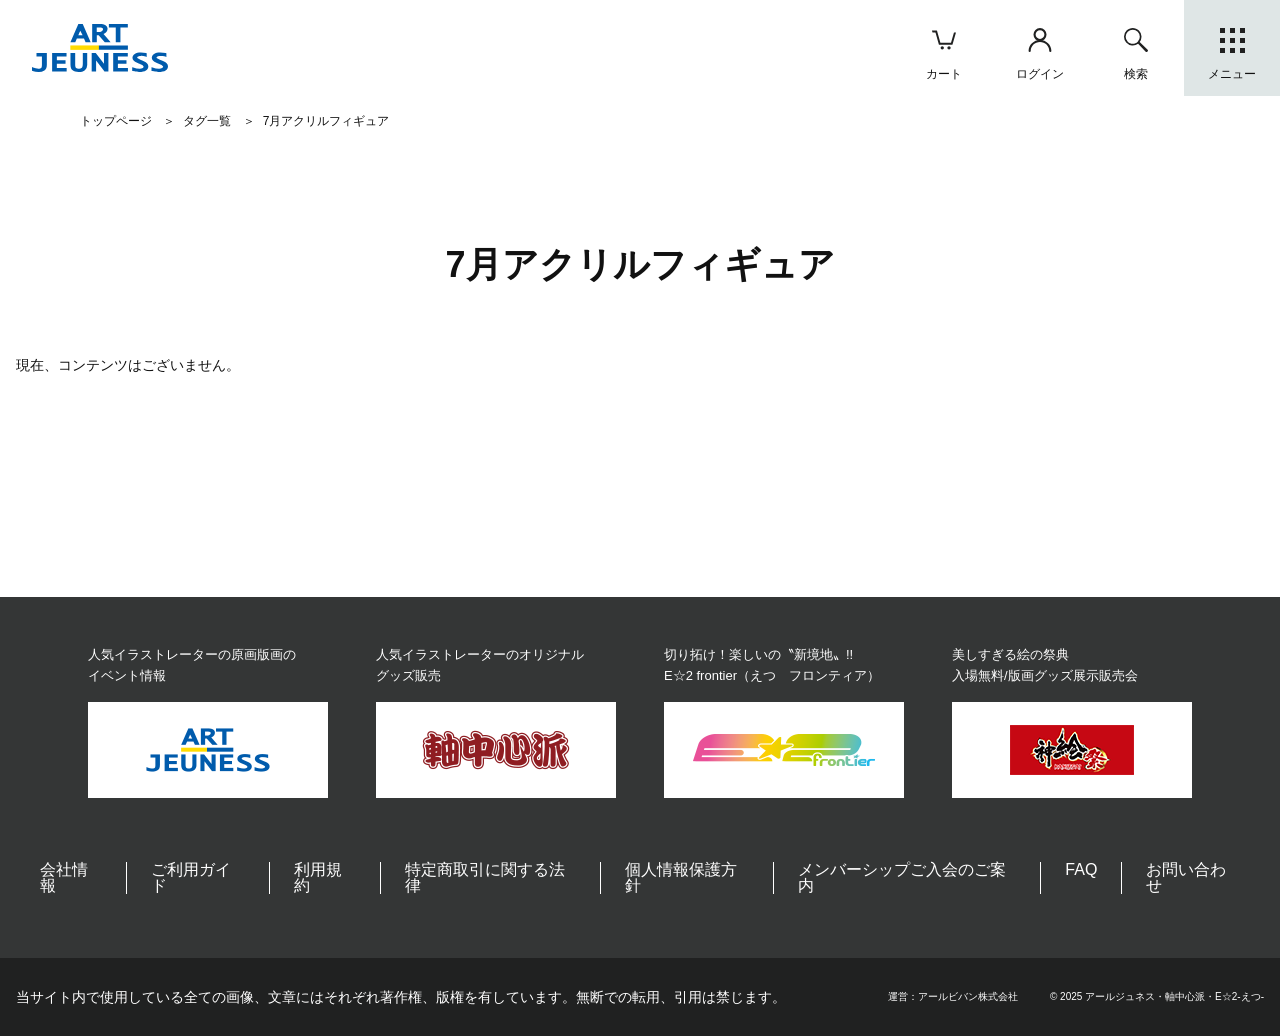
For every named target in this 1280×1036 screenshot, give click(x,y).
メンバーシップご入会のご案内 (902, 877)
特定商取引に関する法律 (485, 877)
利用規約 (318, 877)
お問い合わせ (1186, 877)
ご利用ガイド (191, 877)
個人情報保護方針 (681, 877)
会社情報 (64, 877)
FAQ (1081, 869)
